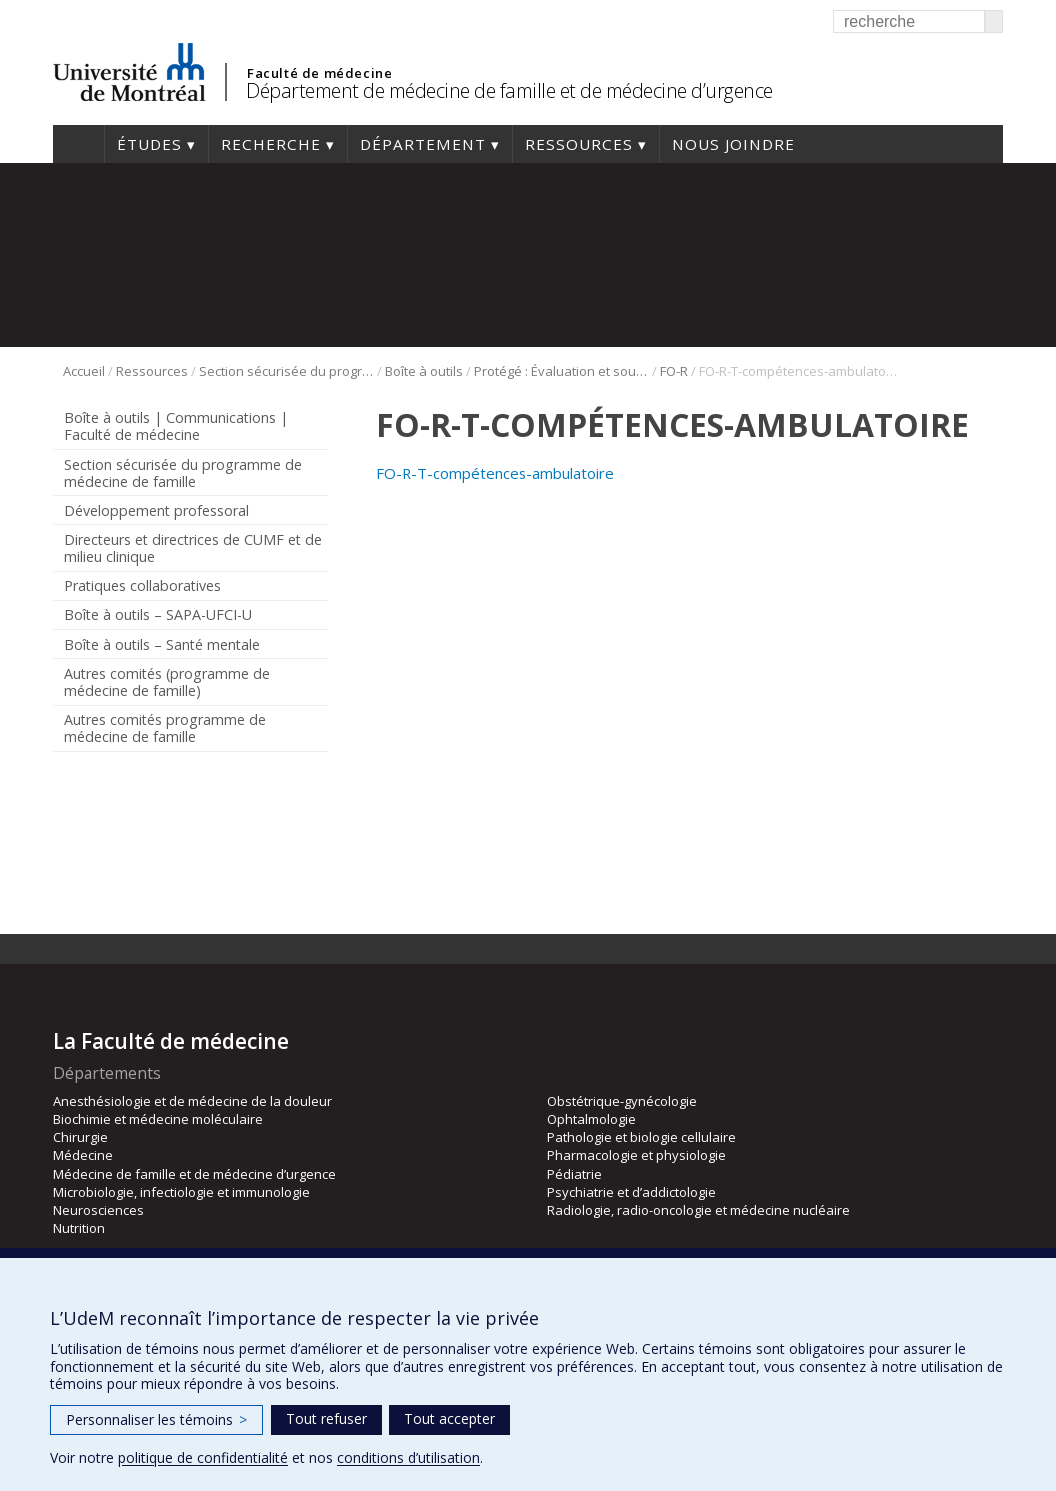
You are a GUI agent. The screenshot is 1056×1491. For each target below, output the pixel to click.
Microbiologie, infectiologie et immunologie (181, 1192)
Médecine (83, 1155)
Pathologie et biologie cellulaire (641, 1137)
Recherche (271, 144)
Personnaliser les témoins (156, 1419)
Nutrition (79, 1228)
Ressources (579, 144)
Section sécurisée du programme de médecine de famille (286, 371)
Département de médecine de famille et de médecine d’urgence (509, 90)
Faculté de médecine (319, 73)
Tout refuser (326, 1418)
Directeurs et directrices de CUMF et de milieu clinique (193, 548)
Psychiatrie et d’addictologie (631, 1192)
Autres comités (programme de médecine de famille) (167, 682)
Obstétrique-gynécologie (622, 1101)
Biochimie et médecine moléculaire (158, 1119)
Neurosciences (98, 1210)
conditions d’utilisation (408, 1457)
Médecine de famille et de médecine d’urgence (194, 1174)
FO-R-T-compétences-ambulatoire (495, 473)
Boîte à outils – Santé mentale (162, 644)
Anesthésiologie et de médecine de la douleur (192, 1101)
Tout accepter (449, 1418)
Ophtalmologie (591, 1119)
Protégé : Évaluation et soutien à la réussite (561, 371)
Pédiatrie (574, 1174)
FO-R (674, 371)
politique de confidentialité (203, 1457)
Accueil (78, 144)
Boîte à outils (424, 371)
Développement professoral (156, 510)
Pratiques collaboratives (142, 585)
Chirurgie (80, 1137)
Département (423, 144)
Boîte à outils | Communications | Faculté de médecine (176, 426)
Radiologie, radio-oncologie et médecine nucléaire (698, 1210)
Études (149, 144)
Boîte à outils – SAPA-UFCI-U (158, 614)
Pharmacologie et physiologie (636, 1155)
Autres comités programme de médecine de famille (165, 728)
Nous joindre (733, 144)
